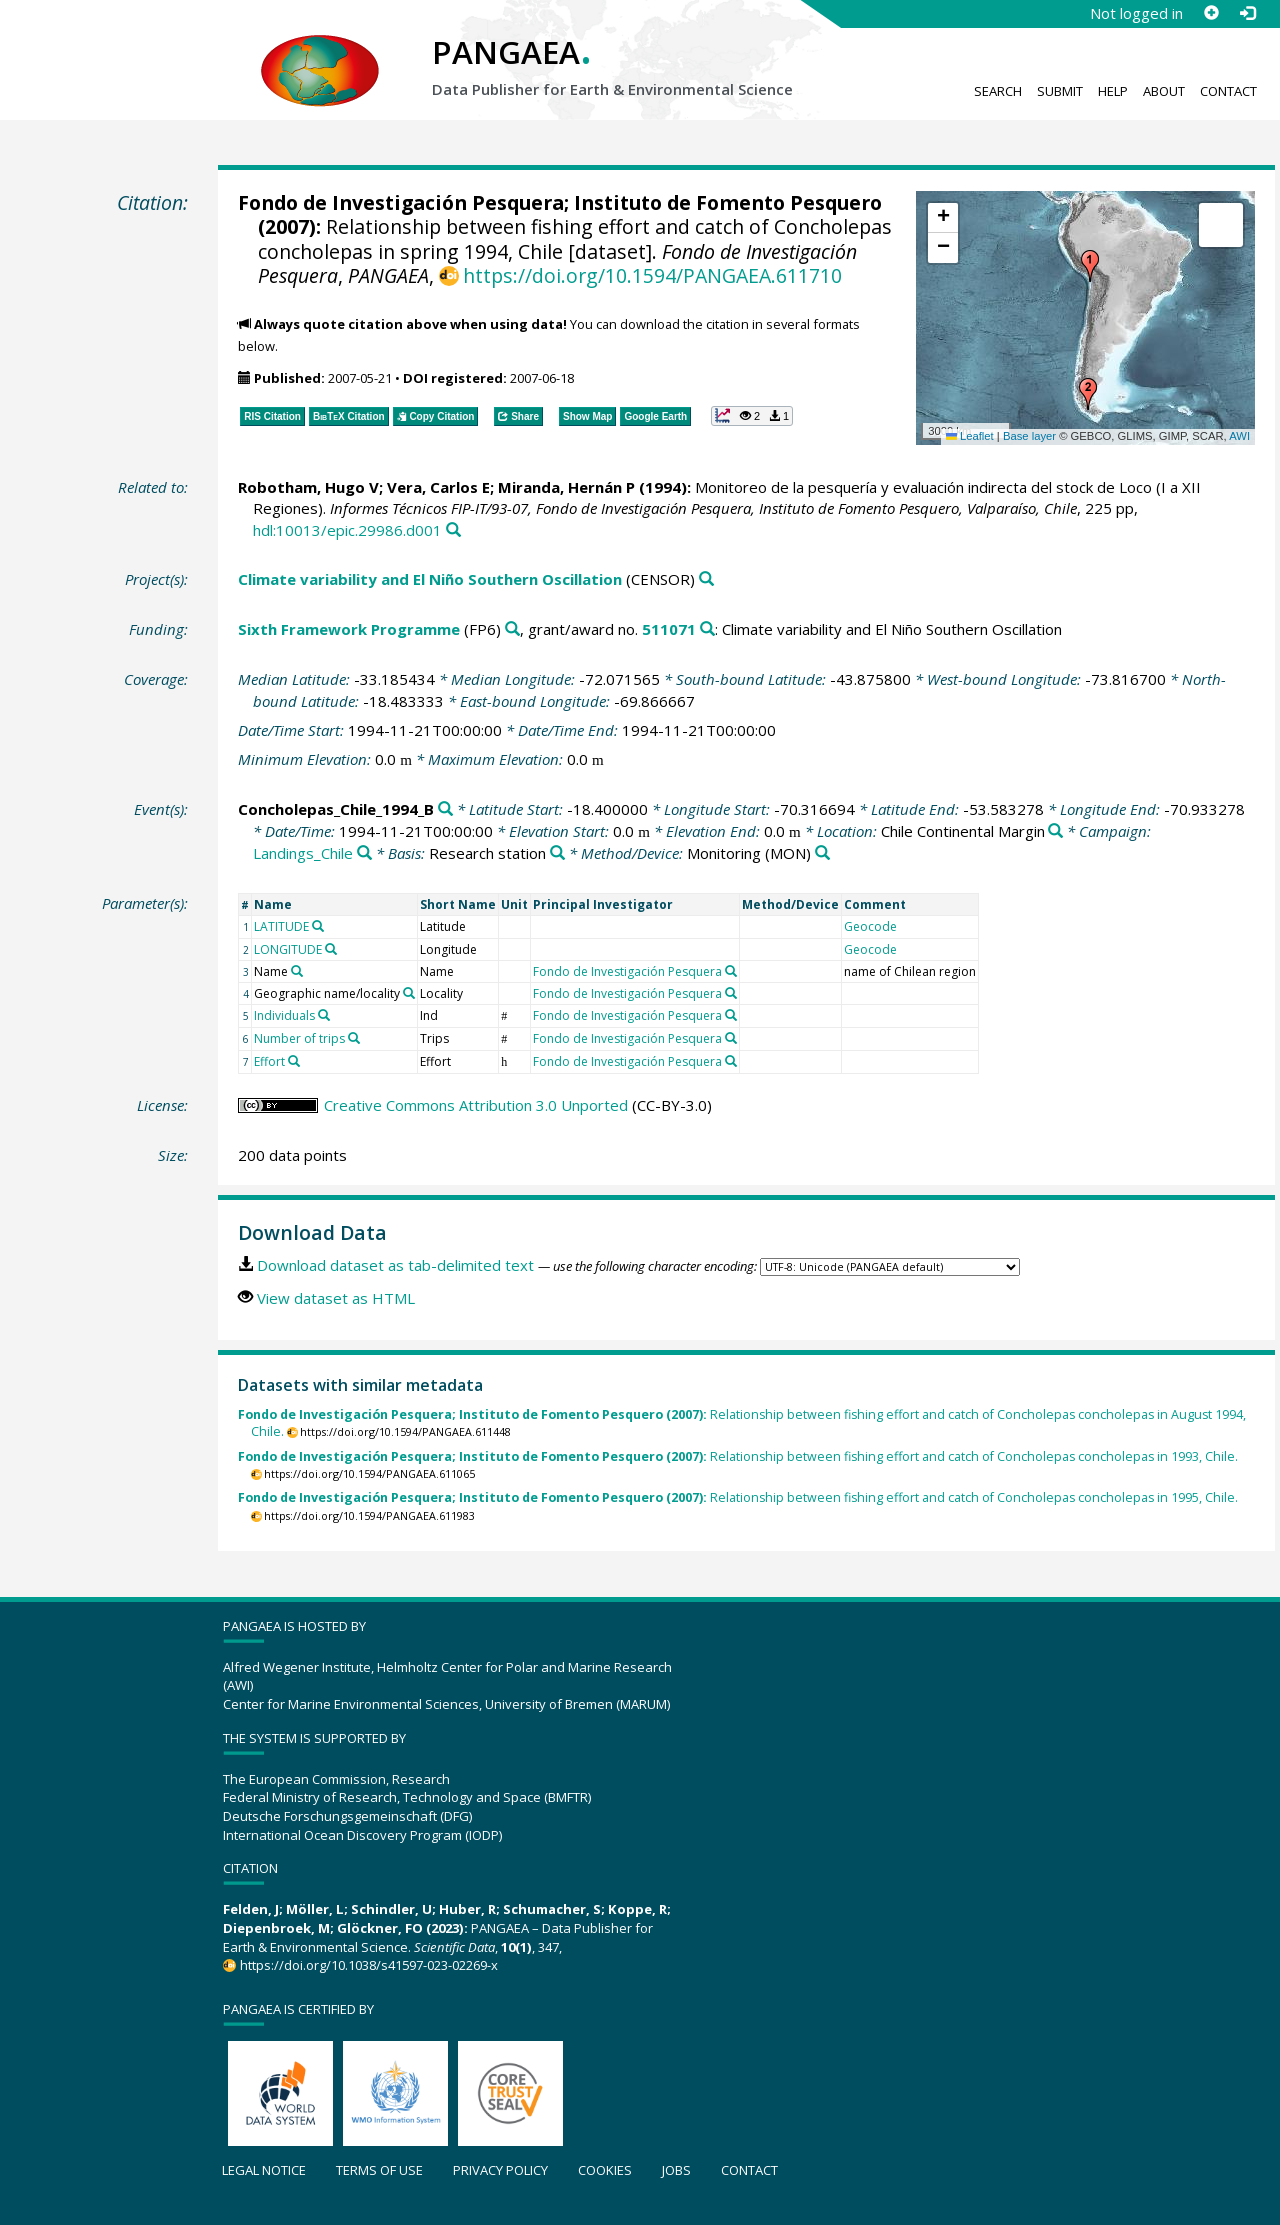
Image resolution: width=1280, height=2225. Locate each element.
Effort (269, 1061)
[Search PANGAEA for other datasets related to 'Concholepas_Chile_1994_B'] (445, 809)
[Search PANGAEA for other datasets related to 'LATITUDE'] (318, 926)
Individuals (284, 1015)
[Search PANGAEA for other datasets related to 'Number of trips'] (354, 1038)
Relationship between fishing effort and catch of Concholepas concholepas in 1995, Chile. (738, 1497)
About (1164, 91)
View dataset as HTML (336, 1298)
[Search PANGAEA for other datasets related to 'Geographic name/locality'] (409, 993)
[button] (1090, 266)
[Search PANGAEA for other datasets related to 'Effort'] (294, 1061)
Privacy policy (500, 2170)
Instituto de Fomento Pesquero (728, 202)
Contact (1228, 91)
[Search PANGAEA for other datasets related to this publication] (453, 530)
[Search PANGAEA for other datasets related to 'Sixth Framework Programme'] (512, 629)
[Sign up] (1211, 13)
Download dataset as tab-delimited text (395, 1265)
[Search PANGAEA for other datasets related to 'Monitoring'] (822, 853)
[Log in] (1247, 13)
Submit (1060, 91)
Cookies (605, 2170)
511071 (669, 629)
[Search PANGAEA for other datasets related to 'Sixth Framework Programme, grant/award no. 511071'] (707, 629)
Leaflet (970, 436)
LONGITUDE (288, 949)
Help (1113, 91)
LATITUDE (281, 926)
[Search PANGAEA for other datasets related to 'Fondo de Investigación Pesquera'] (731, 971)
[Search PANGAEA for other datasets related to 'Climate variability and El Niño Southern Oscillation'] (706, 579)
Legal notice (264, 2170)
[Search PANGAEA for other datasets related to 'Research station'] (557, 853)
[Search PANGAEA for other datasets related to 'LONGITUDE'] (331, 949)
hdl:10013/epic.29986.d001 (347, 530)
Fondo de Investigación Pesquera (401, 202)
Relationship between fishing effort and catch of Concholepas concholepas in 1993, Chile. (738, 1456)
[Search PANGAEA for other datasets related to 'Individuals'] (324, 1015)
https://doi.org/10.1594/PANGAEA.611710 (652, 275)
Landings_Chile (303, 853)
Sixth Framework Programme (349, 629)
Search (998, 91)
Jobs (676, 2170)
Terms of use (379, 2170)
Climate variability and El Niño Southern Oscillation (430, 579)
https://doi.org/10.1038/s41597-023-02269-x (369, 1965)
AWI (1239, 436)
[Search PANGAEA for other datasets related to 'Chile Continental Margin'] (1055, 831)
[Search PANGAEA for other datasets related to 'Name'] (297, 971)
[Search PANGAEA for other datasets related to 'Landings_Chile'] (364, 853)
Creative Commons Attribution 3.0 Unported (476, 1105)
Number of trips (299, 1038)
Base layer (1029, 436)
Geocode (870, 926)
